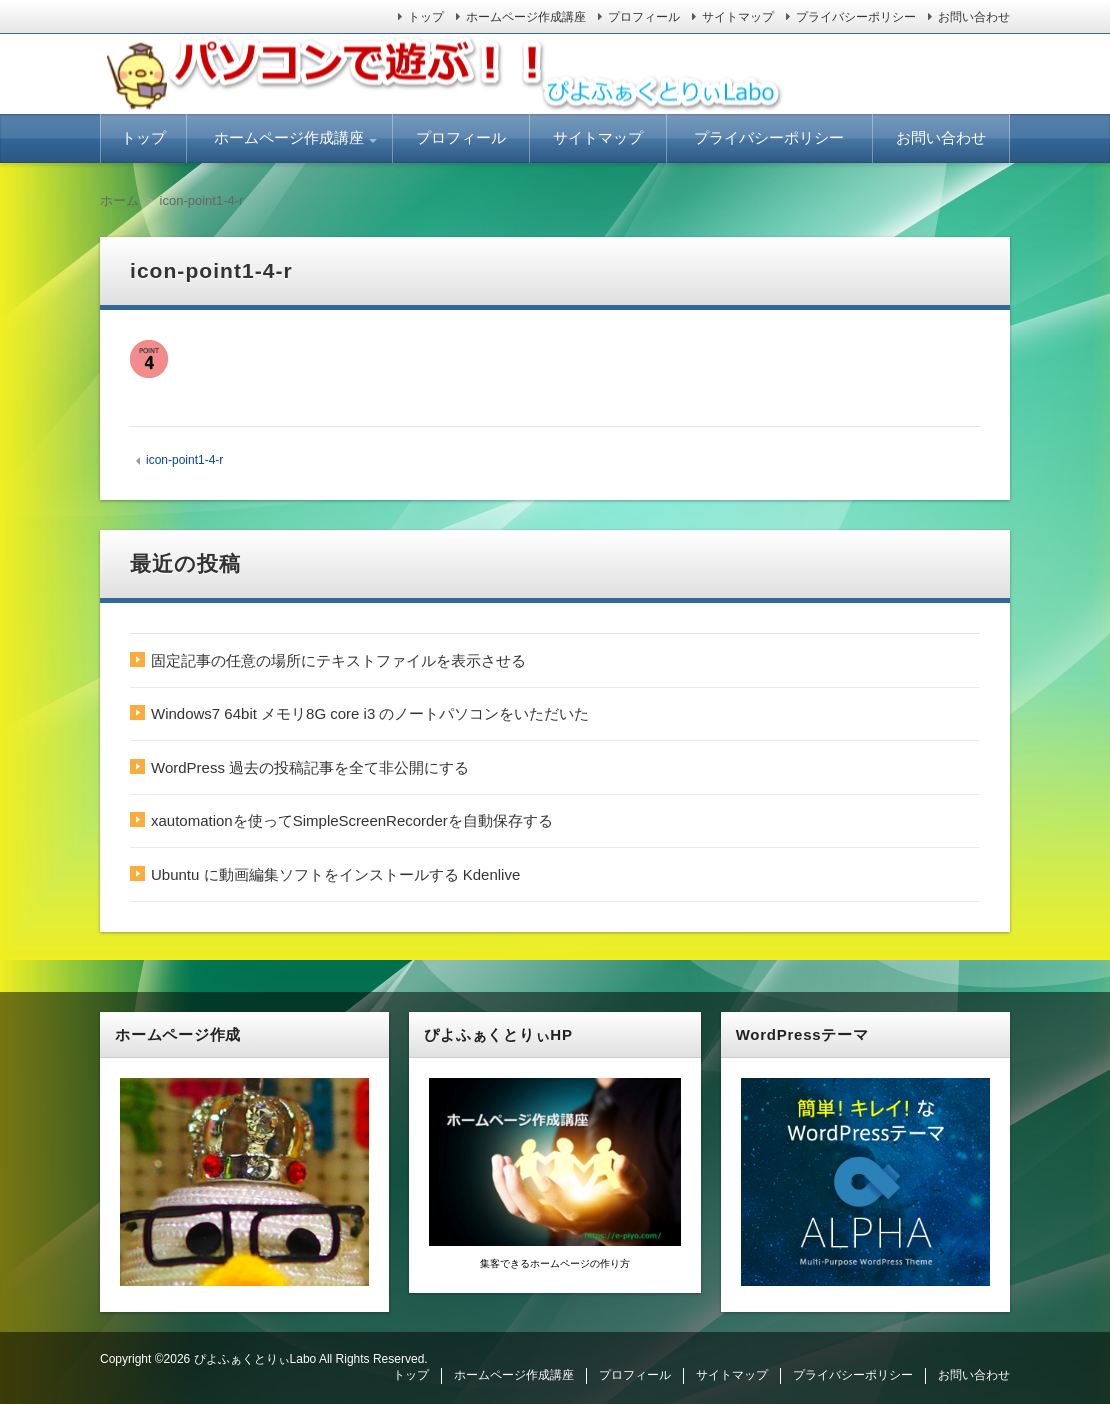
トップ (426, 17)
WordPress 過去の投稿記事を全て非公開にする (310, 767)
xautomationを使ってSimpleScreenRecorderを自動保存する (352, 820)
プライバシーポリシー (856, 17)
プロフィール (644, 17)
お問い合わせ (974, 17)
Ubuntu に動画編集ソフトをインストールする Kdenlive (335, 874)
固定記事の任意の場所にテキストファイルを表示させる (338, 660)
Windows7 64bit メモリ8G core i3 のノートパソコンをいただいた (370, 713)
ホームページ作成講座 (526, 17)
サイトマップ (738, 17)
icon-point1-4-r (184, 460)
